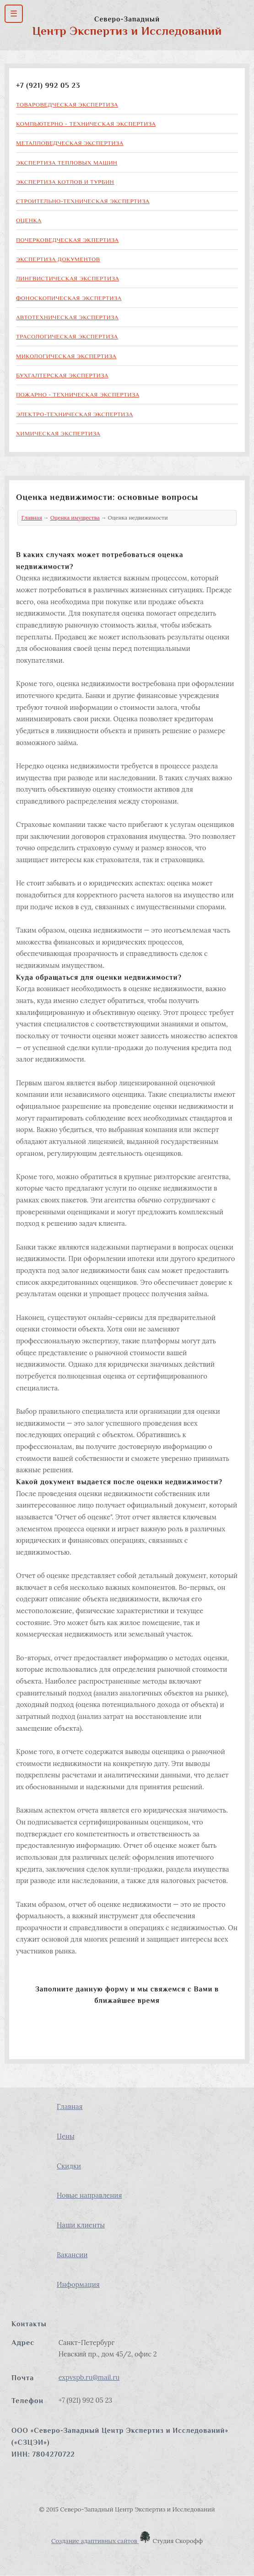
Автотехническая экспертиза (67, 317)
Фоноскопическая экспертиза (69, 298)
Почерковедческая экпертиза (67, 239)
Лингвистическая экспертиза (67, 278)
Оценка (29, 220)
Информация (78, 2284)
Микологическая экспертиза (66, 356)
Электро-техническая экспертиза (74, 414)
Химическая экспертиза (58, 433)
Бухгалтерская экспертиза (62, 375)
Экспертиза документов (58, 259)
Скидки (69, 2166)
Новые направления (89, 2195)
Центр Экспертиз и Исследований (127, 31)
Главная (32, 517)
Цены (66, 2136)
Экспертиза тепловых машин (66, 162)
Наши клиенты (81, 2225)
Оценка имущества (75, 517)
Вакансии (72, 2254)
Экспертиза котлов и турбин (65, 181)
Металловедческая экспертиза (70, 143)
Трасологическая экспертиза (67, 336)
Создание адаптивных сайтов (101, 2541)
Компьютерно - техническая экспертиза (86, 123)
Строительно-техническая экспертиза (83, 201)
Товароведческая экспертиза (67, 104)
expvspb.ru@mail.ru (89, 2377)
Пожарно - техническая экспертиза (78, 394)
